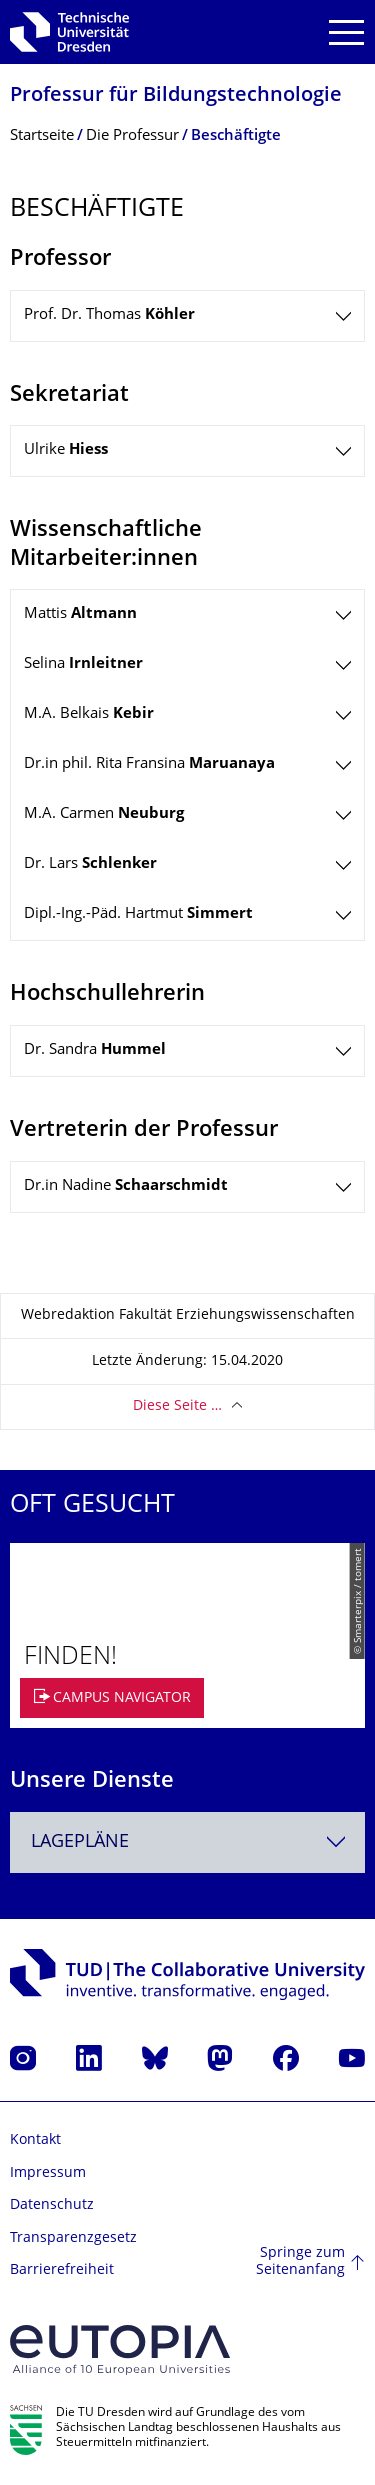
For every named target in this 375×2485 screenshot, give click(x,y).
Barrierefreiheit (62, 2270)
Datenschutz (52, 2205)
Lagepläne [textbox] (80, 1842)
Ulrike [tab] (66, 450)
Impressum (48, 2173)
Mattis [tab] (80, 614)
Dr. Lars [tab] (90, 864)
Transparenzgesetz (73, 2238)
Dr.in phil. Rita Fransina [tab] (149, 764)
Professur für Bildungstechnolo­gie (176, 96)
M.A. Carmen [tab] (104, 814)
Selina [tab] (83, 664)
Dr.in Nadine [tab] (126, 1186)
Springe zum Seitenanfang (300, 2262)
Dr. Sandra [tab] (95, 1050)
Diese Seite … (177, 1406)
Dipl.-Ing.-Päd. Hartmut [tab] (138, 914)
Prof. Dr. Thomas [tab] (109, 315)
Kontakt (35, 2140)
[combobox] (187, 1842)
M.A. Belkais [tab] (89, 714)
